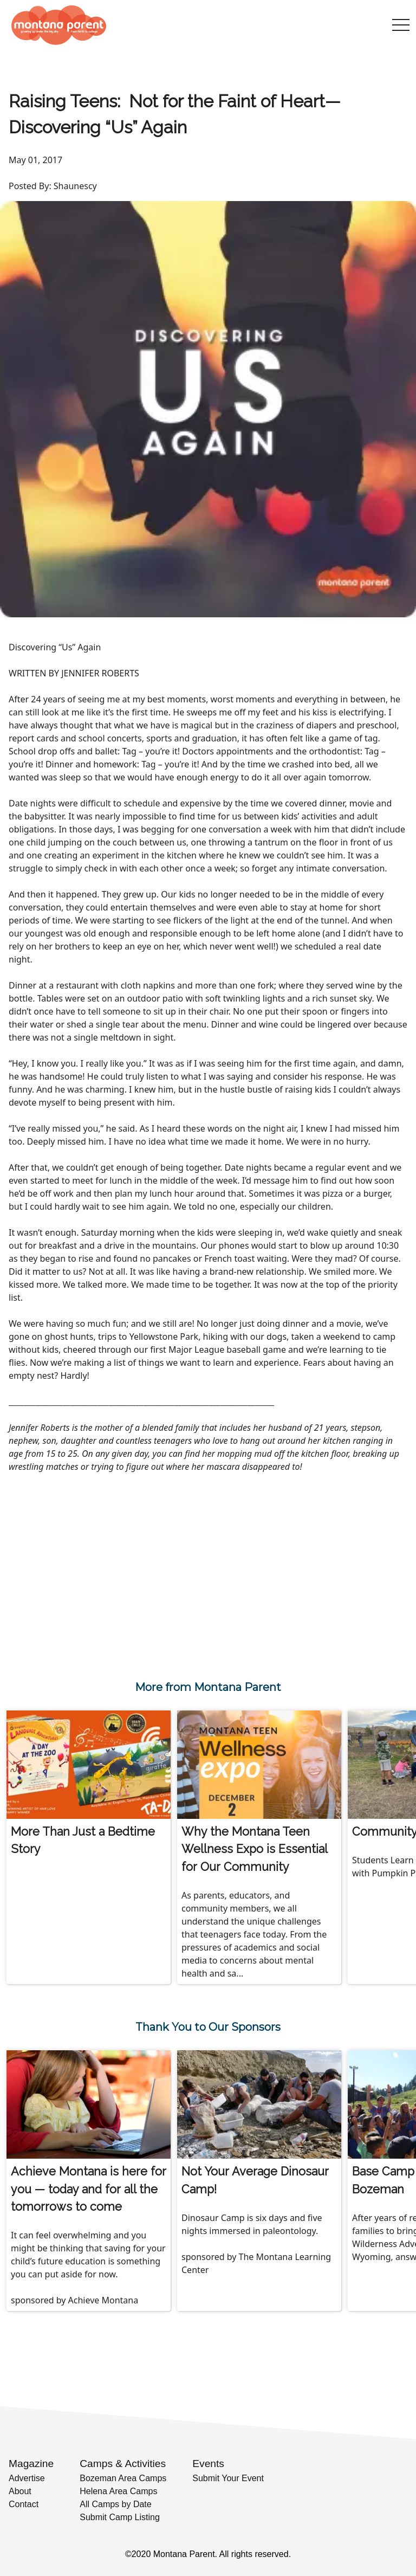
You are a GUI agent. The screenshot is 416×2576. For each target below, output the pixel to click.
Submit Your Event (228, 2478)
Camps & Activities (123, 2463)
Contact (23, 2504)
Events (208, 2463)
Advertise (27, 2478)
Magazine (31, 2463)
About (20, 2491)
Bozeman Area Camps (123, 2478)
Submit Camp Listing (120, 2517)
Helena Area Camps (118, 2491)
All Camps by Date (116, 2504)
